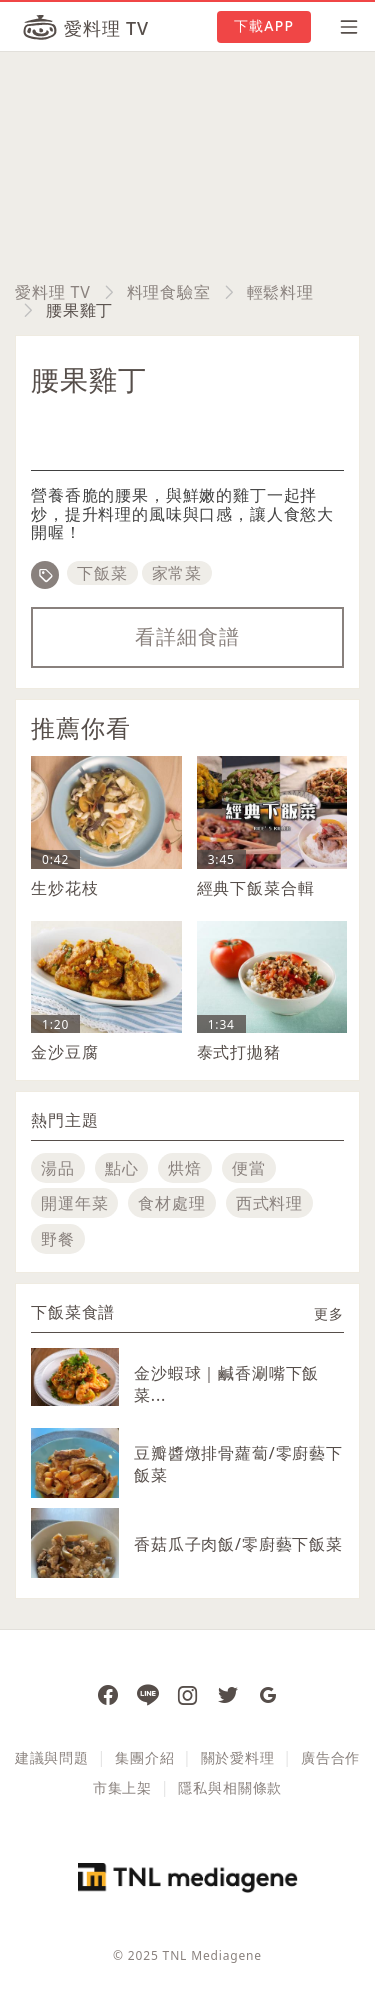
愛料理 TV (53, 292)
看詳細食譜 (187, 636)
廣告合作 (330, 1757)
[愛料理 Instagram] (188, 1694)
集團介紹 (144, 1757)
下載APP (264, 25)
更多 (329, 1313)
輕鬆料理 (280, 292)
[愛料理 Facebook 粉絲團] (108, 1694)
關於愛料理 (238, 1757)
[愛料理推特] (228, 1694)
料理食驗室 (169, 292)
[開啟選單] (343, 27)
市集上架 (122, 1787)
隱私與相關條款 (230, 1787)
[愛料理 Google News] (268, 1694)
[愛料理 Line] (148, 1694)
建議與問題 (52, 1757)
